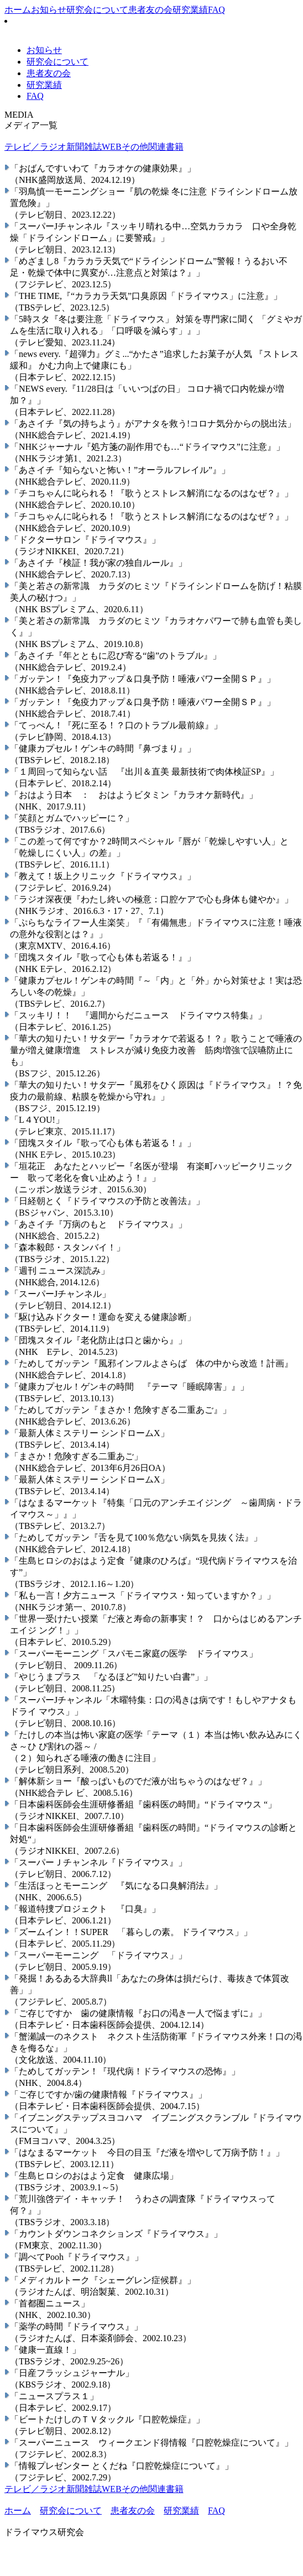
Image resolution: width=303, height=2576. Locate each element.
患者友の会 (150, 9)
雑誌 (93, 146)
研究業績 (190, 9)
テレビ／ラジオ (35, 146)
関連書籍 (166, 146)
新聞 (75, 146)
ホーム (17, 9)
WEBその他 (125, 146)
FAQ (216, 9)
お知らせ (48, 9)
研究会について (97, 9)
